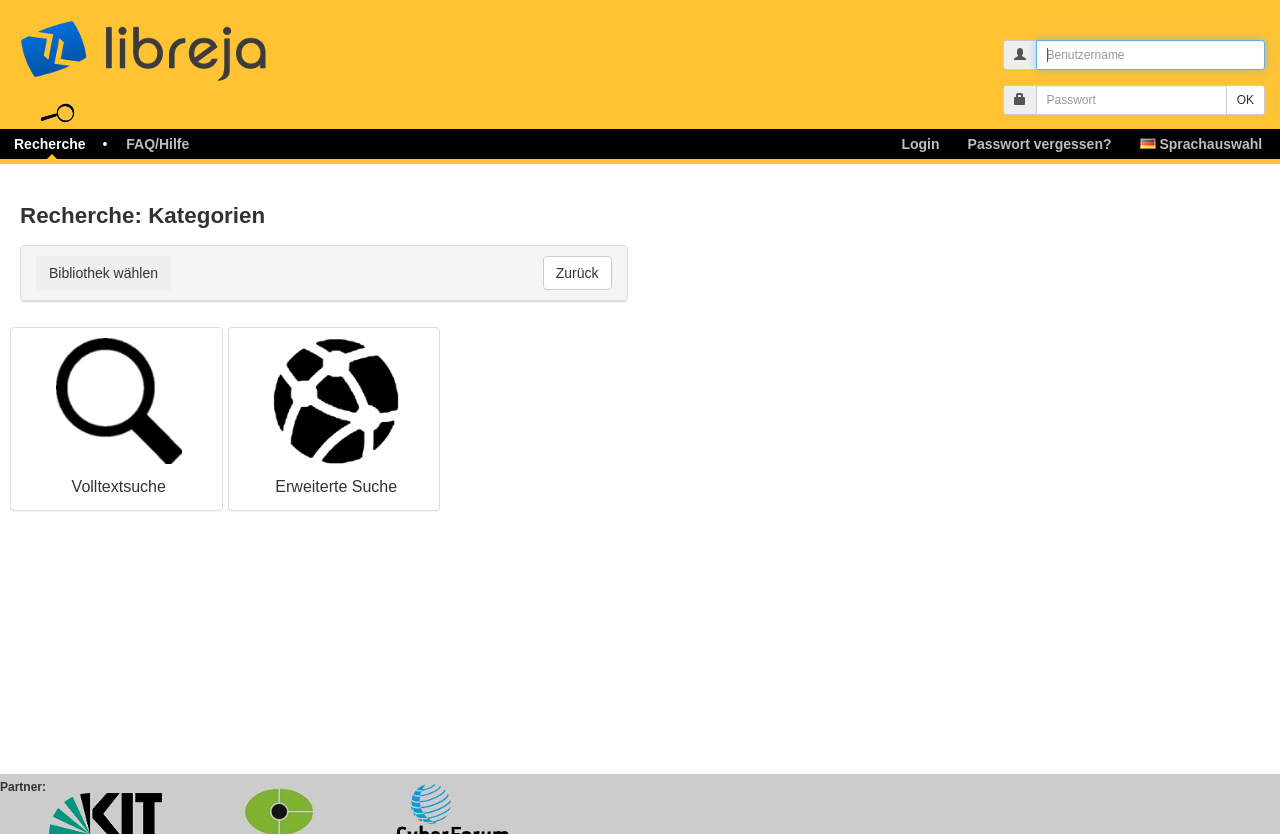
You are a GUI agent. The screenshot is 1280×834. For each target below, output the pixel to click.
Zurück (577, 273)
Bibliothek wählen (103, 273)
